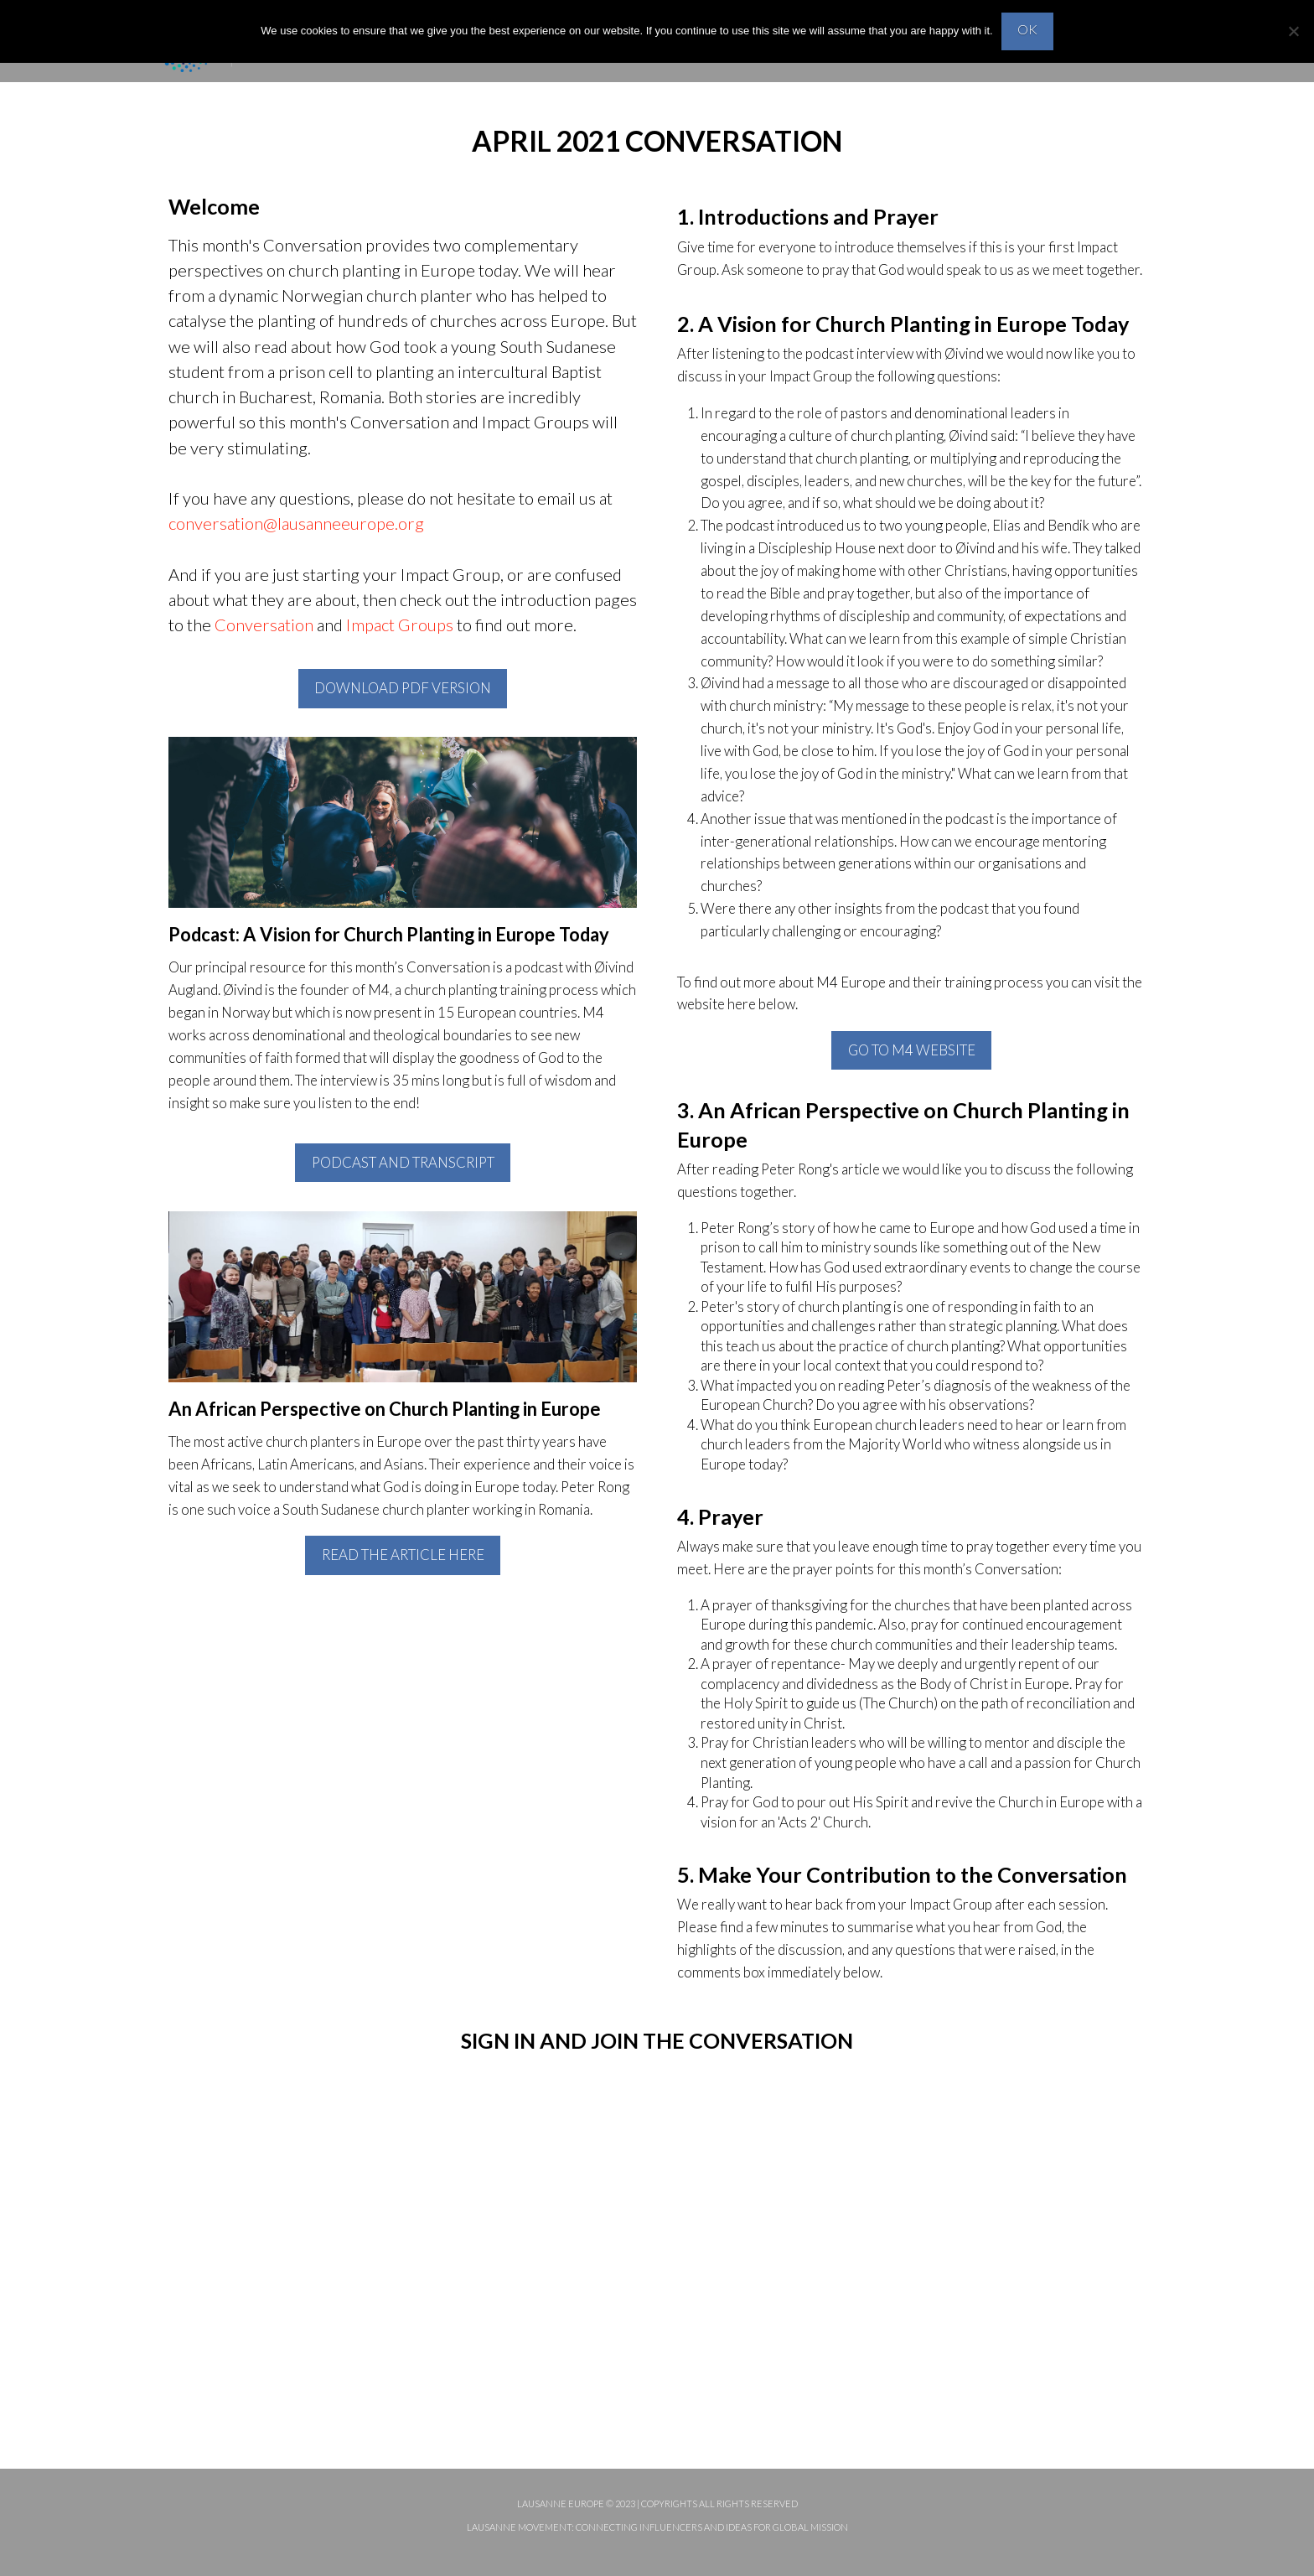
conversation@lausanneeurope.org (296, 523)
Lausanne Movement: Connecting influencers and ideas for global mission (657, 2527)
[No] (1293, 31)
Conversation (264, 624)
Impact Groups (399, 624)
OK (1027, 29)
